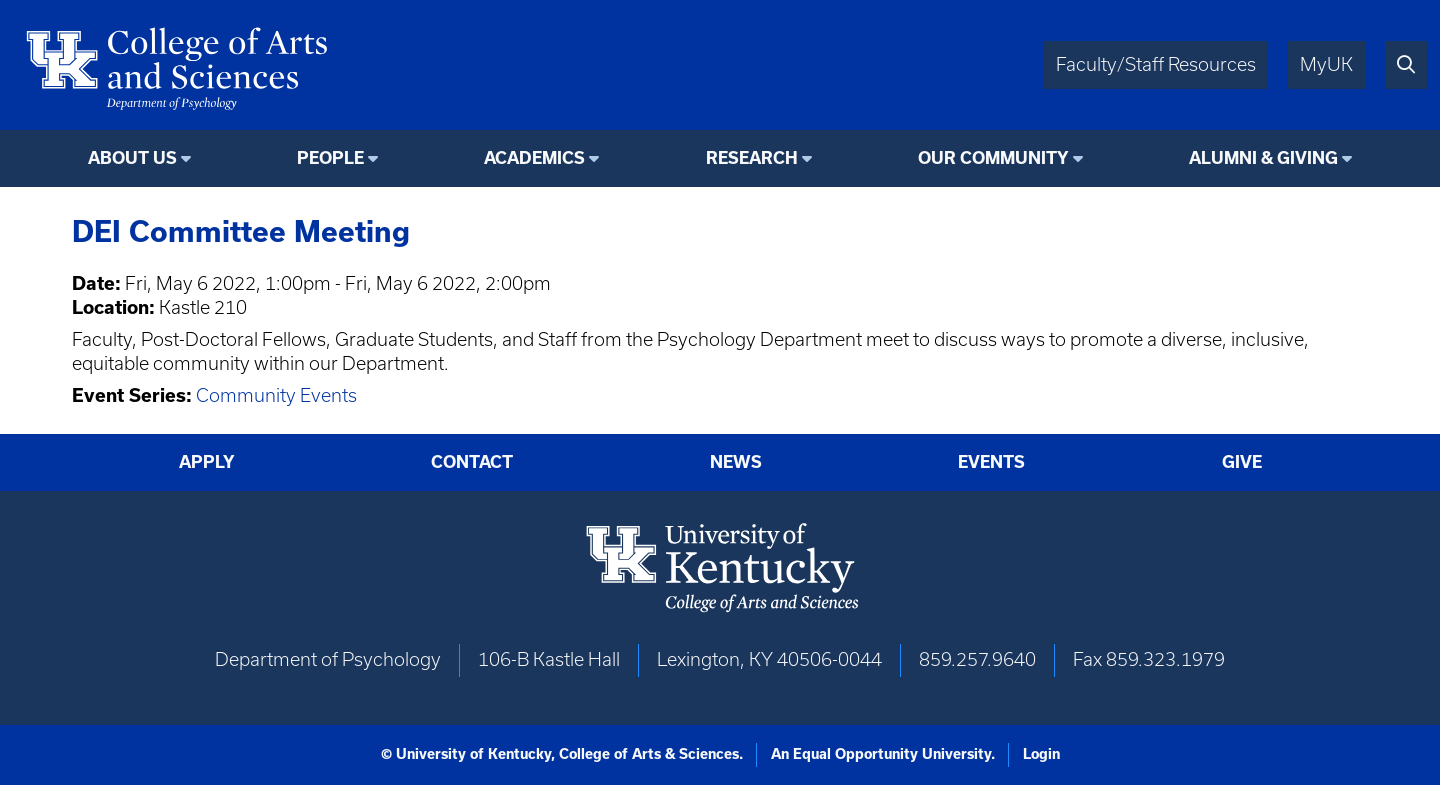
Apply (207, 462)
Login (1041, 754)
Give (1242, 462)
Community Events (276, 395)
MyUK (1326, 64)
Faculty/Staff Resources (1156, 64)
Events (991, 462)
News (736, 462)
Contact (472, 462)
